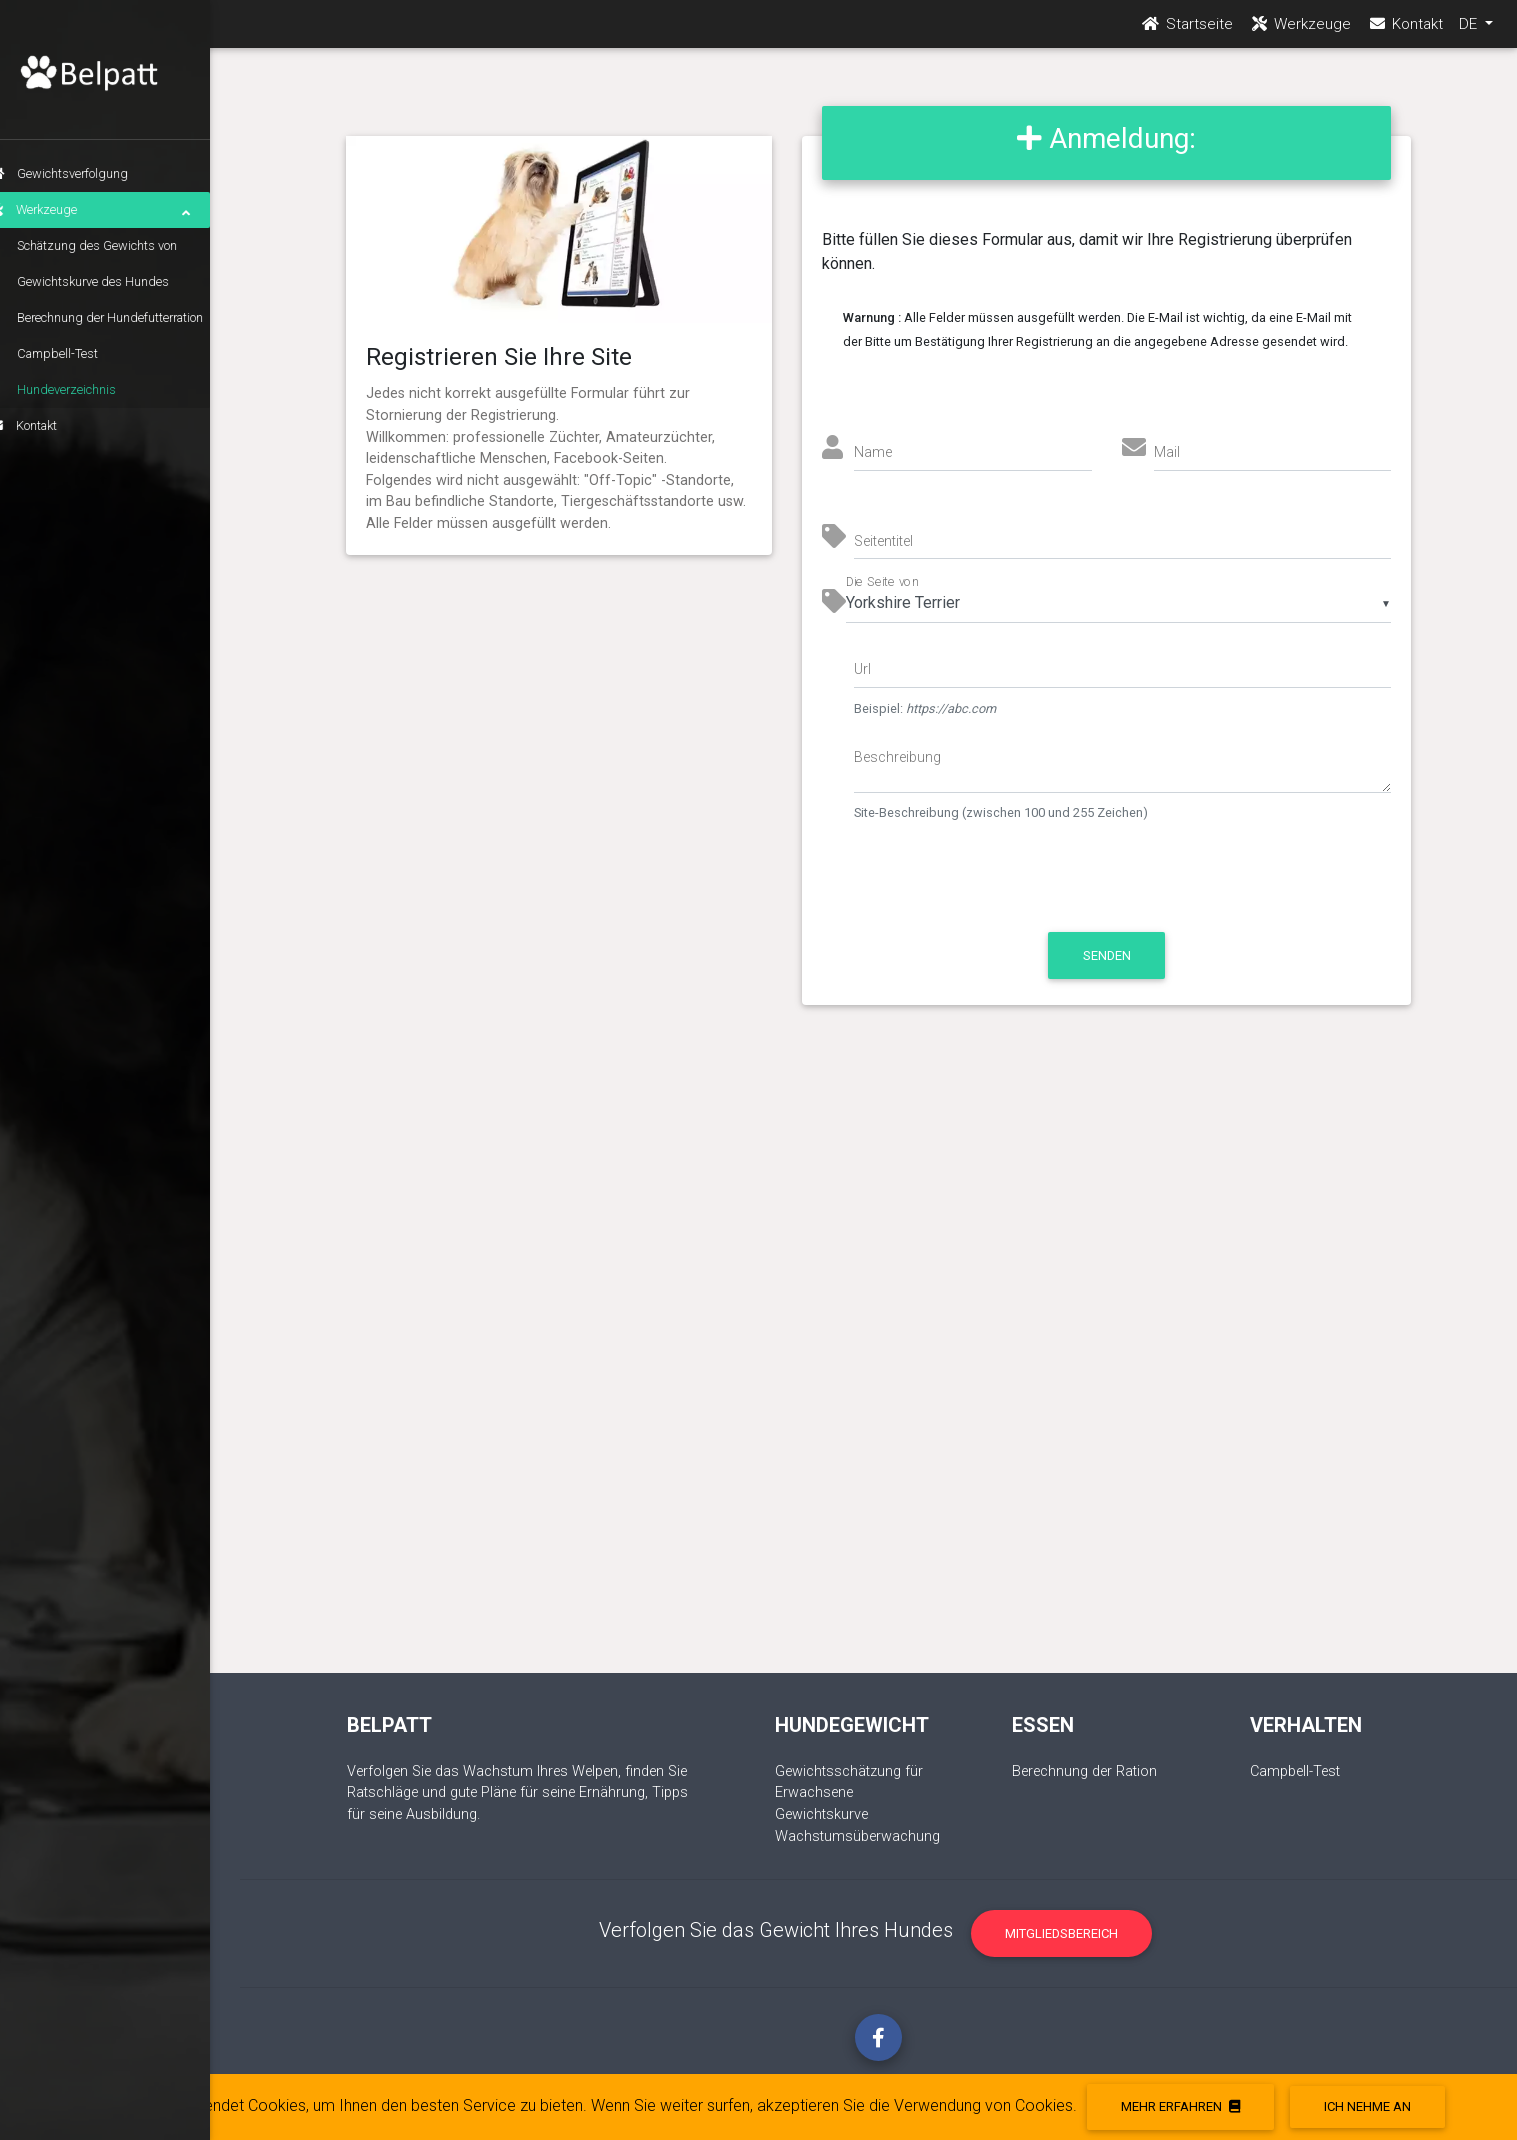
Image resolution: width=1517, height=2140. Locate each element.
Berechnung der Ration (1084, 1771)
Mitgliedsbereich (1061, 1933)
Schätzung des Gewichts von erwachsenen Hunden (127, 251)
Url (862, 669)
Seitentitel (883, 541)
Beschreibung (897, 757)
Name (873, 452)
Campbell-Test (87, 353)
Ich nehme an (1367, 2106)
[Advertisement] (878, 1359)
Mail (1167, 452)
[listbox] (1118, 603)
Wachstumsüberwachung (857, 1836)
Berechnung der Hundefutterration (140, 317)
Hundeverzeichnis (96, 389)
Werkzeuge (120, 210)
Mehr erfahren (1180, 2106)
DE (1470, 31)
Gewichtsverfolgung (89, 173)
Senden (1107, 955)
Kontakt (53, 425)
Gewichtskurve (821, 1814)
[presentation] (1022, 887)
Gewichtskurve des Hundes (123, 281)
